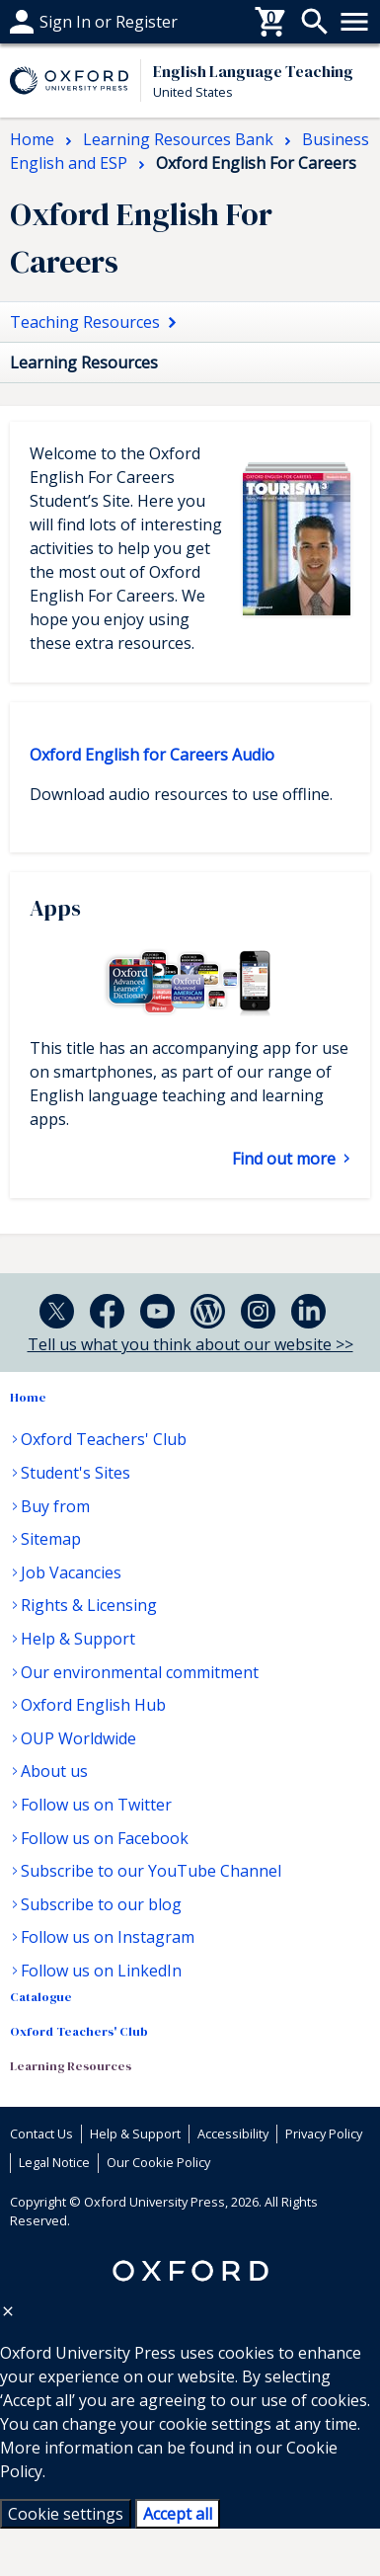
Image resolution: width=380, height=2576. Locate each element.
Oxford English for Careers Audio (152, 754)
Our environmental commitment (140, 1672)
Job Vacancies (71, 1572)
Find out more (286, 1158)
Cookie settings (65, 2514)
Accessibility (232, 2133)
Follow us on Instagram (107, 1937)
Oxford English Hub (93, 1705)
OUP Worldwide (78, 1738)
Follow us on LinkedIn (101, 1970)
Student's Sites (75, 1473)
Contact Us (41, 2133)
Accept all (177, 2514)
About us (54, 1771)
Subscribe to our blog (101, 1904)
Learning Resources (70, 2065)
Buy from (55, 1506)
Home (28, 1397)
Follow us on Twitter (96, 1804)
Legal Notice (54, 2162)
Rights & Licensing (89, 1605)
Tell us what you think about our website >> (190, 1344)
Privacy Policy (323, 2133)
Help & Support (78, 1639)
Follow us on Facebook (105, 1838)
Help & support (66, 22)
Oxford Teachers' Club (104, 1439)
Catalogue (41, 1996)
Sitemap (51, 1539)
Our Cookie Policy (158, 2162)
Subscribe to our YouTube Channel (151, 1871)
